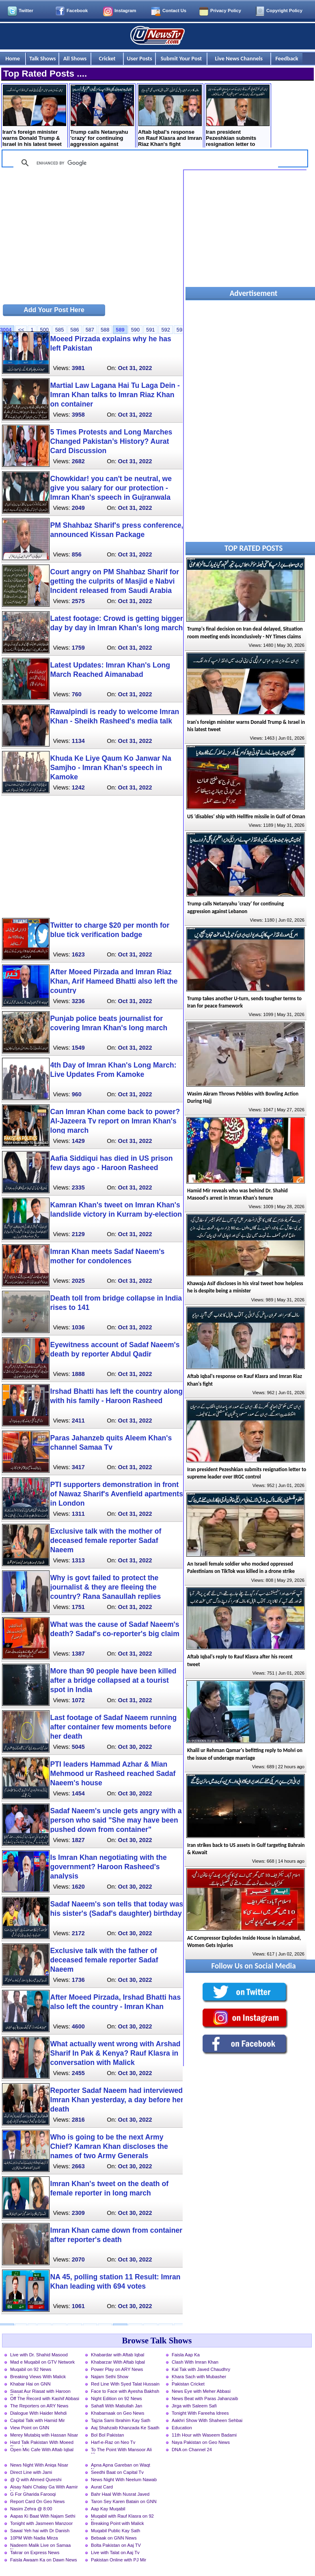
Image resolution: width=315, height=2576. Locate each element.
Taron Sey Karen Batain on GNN (124, 2501)
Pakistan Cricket (188, 2383)
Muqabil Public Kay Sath (115, 2530)
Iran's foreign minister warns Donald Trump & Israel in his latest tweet (34, 116)
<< (21, 330)
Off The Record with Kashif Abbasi (44, 2398)
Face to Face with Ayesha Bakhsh (125, 2391)
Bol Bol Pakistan (107, 2435)
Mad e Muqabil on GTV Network (42, 2362)
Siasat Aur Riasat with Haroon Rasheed (40, 2392)
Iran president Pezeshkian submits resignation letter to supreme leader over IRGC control (238, 116)
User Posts (139, 58)
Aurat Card (102, 2486)
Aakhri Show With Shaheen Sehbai (207, 2420)
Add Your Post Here (54, 309)
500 (44, 330)
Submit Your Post (181, 58)
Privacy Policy (225, 10)
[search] (144, 163)
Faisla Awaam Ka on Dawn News (43, 2559)
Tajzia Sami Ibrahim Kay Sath (120, 2420)
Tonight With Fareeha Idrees (200, 2413)
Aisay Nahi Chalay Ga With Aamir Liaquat (44, 2487)
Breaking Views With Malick (38, 2376)
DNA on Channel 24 (192, 2449)
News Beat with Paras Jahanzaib (205, 2398)
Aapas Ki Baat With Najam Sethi (42, 2516)
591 (150, 330)
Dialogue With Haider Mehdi (38, 2413)
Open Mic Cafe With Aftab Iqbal (41, 2449)
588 (105, 330)
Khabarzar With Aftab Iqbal (118, 2362)
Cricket (107, 58)
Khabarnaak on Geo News (117, 2413)
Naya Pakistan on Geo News (201, 2442)
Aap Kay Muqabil (108, 2508)
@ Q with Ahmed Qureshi (35, 2479)
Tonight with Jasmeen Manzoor (41, 2523)
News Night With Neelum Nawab (124, 2479)
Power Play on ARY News (117, 2369)
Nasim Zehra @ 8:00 (31, 2508)
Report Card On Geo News (37, 2501)
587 (90, 330)
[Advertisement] (91, 236)
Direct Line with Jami (31, 2472)
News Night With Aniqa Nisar (39, 2465)
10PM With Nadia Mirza (34, 2537)
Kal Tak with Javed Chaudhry (201, 2369)
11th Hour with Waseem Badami (204, 2435)
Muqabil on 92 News (30, 2369)
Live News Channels (238, 58)
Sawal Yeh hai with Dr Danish (39, 2530)
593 (181, 330)
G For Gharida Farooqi (33, 2494)
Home (12, 58)
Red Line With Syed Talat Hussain (125, 2383)
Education (182, 2427)
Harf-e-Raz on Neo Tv (113, 2442)
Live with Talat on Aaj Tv (115, 2552)
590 (135, 330)
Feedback (286, 58)
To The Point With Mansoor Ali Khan (121, 2450)
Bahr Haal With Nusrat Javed (120, 2494)
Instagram (125, 10)
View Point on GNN (29, 2427)
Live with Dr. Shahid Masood (39, 2354)
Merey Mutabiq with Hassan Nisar (44, 2435)
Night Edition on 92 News (116, 2398)
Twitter (26, 10)
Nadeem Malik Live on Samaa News (40, 2546)
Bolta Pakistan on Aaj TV (116, 2545)
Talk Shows (42, 58)
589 (120, 330)
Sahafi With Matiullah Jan (116, 2405)
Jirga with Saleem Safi (194, 2405)
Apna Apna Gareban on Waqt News (120, 2466)
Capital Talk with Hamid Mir (37, 2420)
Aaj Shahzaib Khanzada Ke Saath (125, 2427)
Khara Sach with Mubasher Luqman (199, 2377)
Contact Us (174, 10)
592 (165, 330)
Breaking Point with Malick (117, 2523)
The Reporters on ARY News (39, 2405)
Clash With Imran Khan (195, 2362)
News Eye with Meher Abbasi (201, 2391)
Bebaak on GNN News (114, 2537)
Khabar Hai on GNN (30, 2383)
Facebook (77, 10)
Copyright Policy (284, 10)
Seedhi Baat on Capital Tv (117, 2472)
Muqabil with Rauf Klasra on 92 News (122, 2517)
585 (59, 330)
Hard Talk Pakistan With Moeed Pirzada (41, 2443)
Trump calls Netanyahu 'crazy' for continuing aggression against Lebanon (102, 116)
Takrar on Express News (34, 2552)
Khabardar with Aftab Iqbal (117, 2354)
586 (74, 330)
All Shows (75, 58)
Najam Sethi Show (109, 2376)
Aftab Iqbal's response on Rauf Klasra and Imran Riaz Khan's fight (170, 116)
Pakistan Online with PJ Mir (118, 2559)
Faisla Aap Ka (186, 2354)
